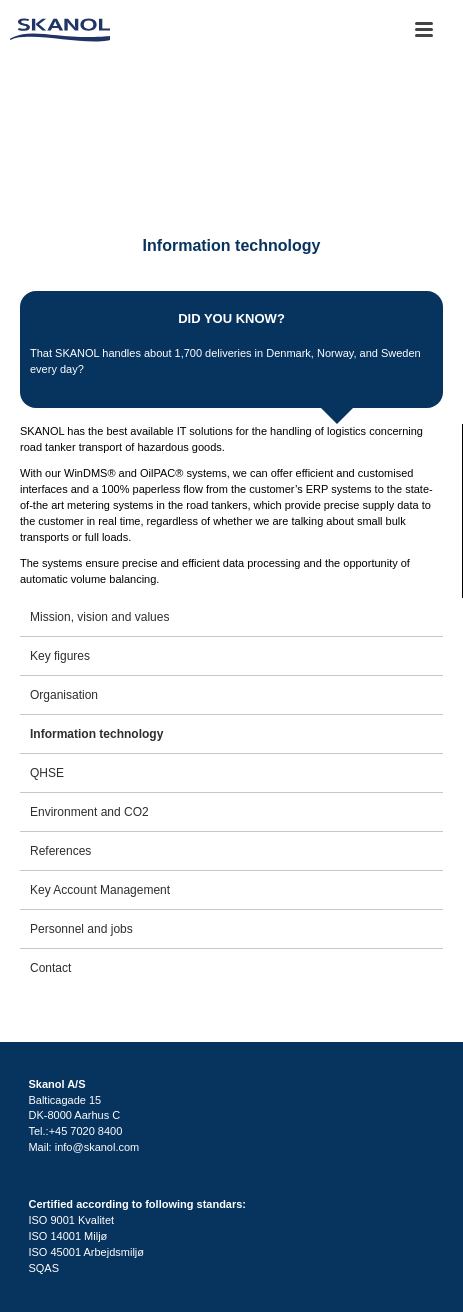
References (60, 851)
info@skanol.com (97, 1147)
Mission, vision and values (99, 617)
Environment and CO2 (89, 812)
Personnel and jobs (81, 929)
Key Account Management (100, 890)
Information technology (96, 734)
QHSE (47, 773)
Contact (50, 968)
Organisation (64, 695)
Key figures (60, 656)
